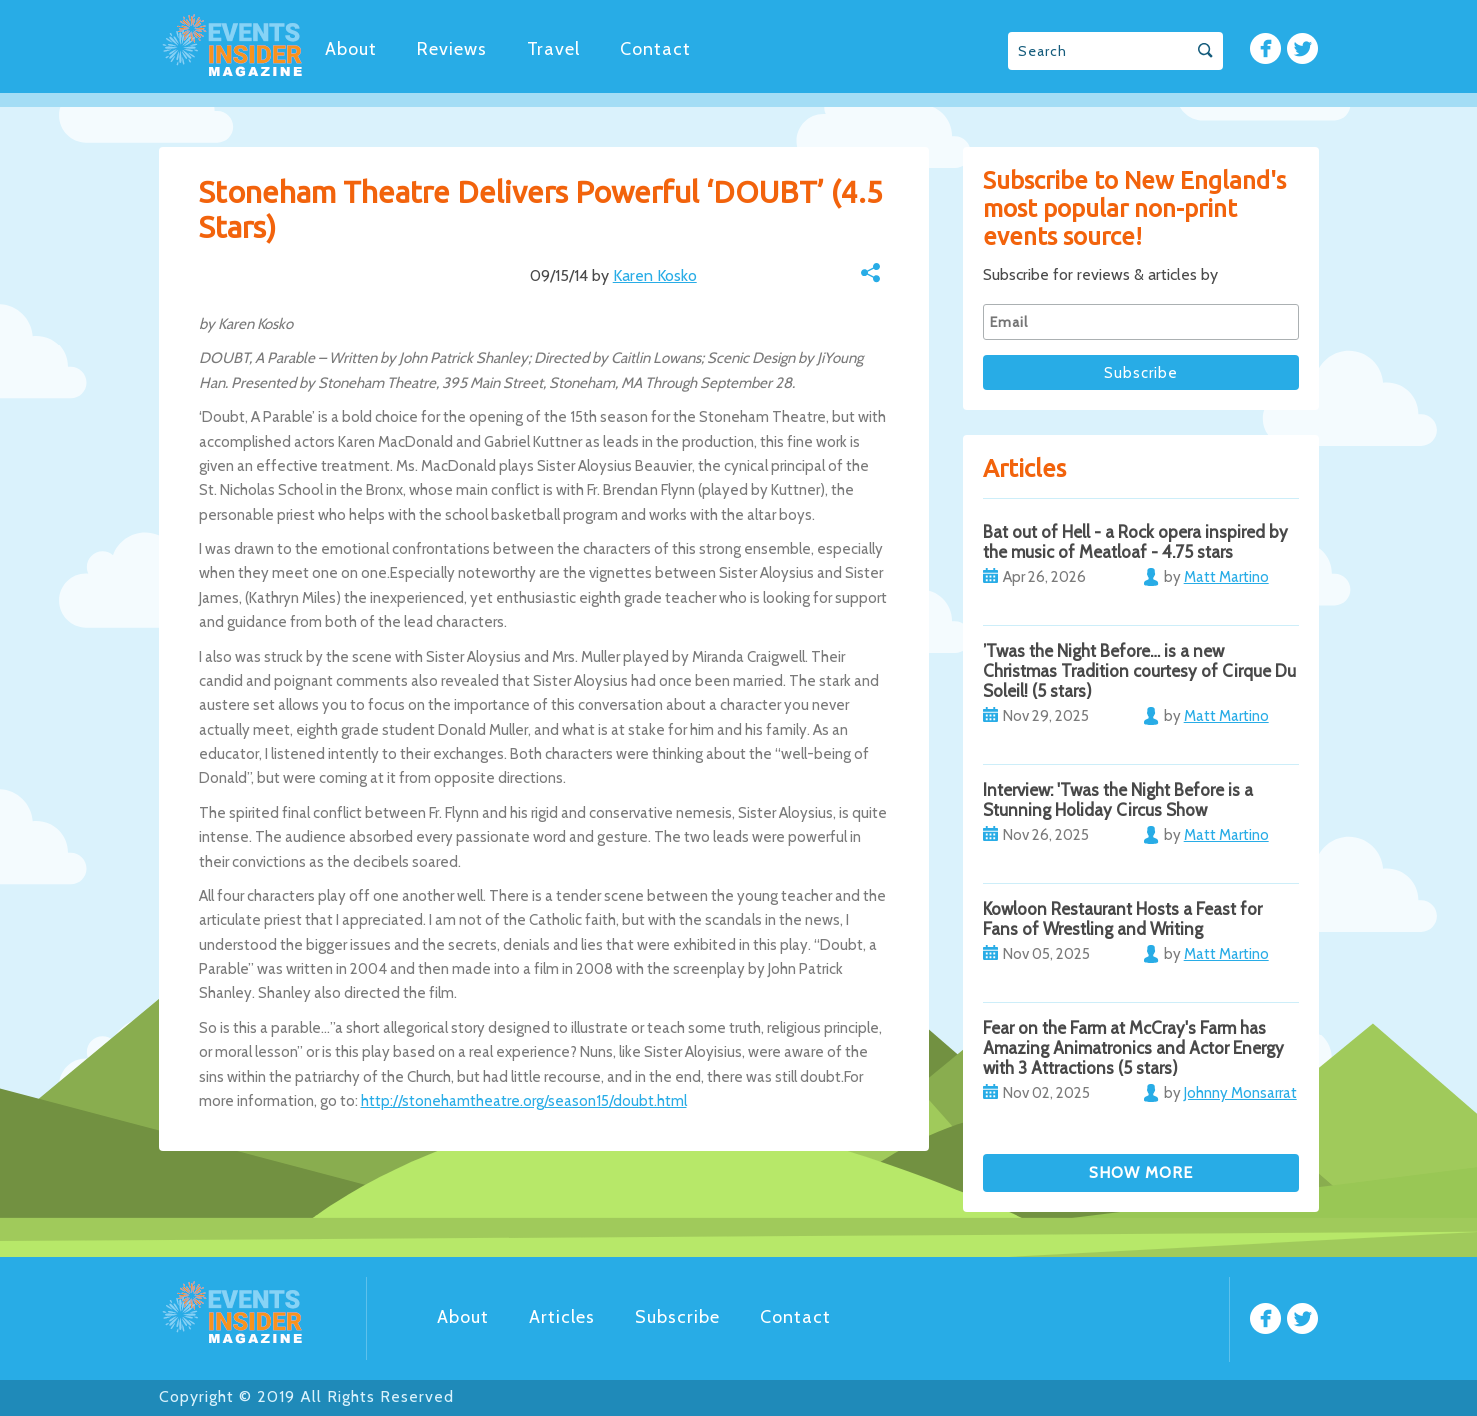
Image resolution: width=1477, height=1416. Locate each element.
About (351, 49)
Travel (553, 49)
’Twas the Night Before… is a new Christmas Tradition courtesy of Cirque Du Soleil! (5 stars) (1139, 671)
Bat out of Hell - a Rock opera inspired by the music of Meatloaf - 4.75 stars (1135, 542)
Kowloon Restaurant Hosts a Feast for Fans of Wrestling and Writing (1122, 919)
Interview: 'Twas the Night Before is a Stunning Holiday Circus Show (1118, 800)
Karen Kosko (655, 275)
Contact (655, 49)
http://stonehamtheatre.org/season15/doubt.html (524, 1101)
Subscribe (677, 1317)
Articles (562, 1317)
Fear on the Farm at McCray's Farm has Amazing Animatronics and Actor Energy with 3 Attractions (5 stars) (1133, 1048)
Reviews (452, 49)
